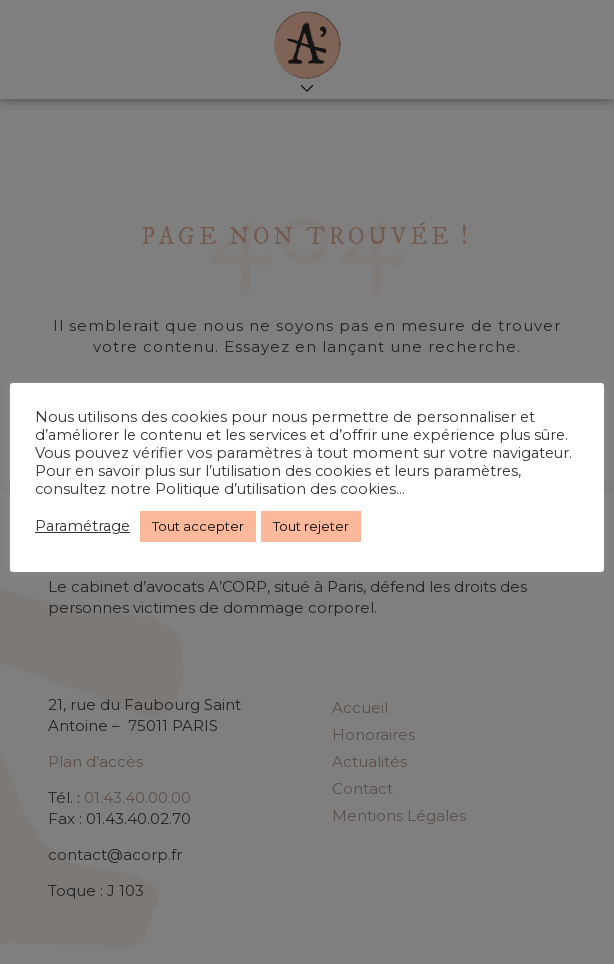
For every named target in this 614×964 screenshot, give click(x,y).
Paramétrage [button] (82, 526)
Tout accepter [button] (198, 526)
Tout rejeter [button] (311, 526)
